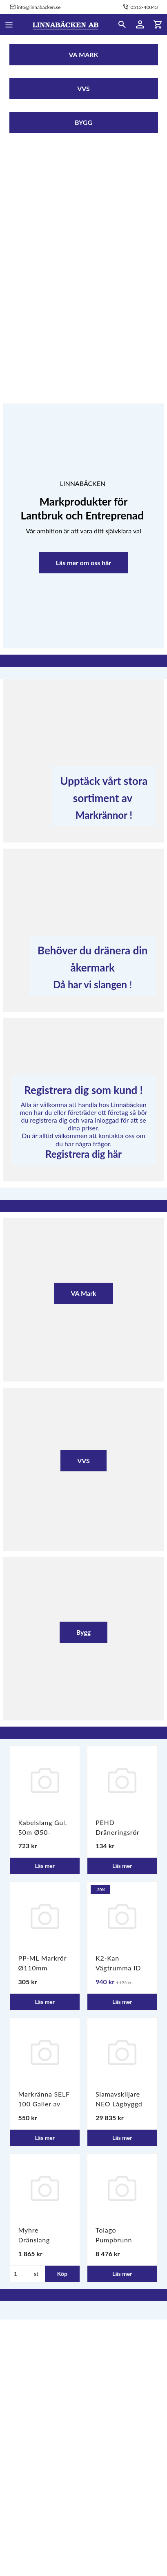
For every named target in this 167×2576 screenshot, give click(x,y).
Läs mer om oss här (83, 562)
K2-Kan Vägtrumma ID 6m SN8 (118, 1967)
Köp (62, 2273)
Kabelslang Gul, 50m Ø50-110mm (42, 1832)
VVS (83, 88)
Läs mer (45, 1865)
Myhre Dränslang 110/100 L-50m (43, 2239)
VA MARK (83, 54)
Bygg (83, 1632)
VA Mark (83, 1293)
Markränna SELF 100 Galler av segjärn (44, 2103)
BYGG (83, 122)
